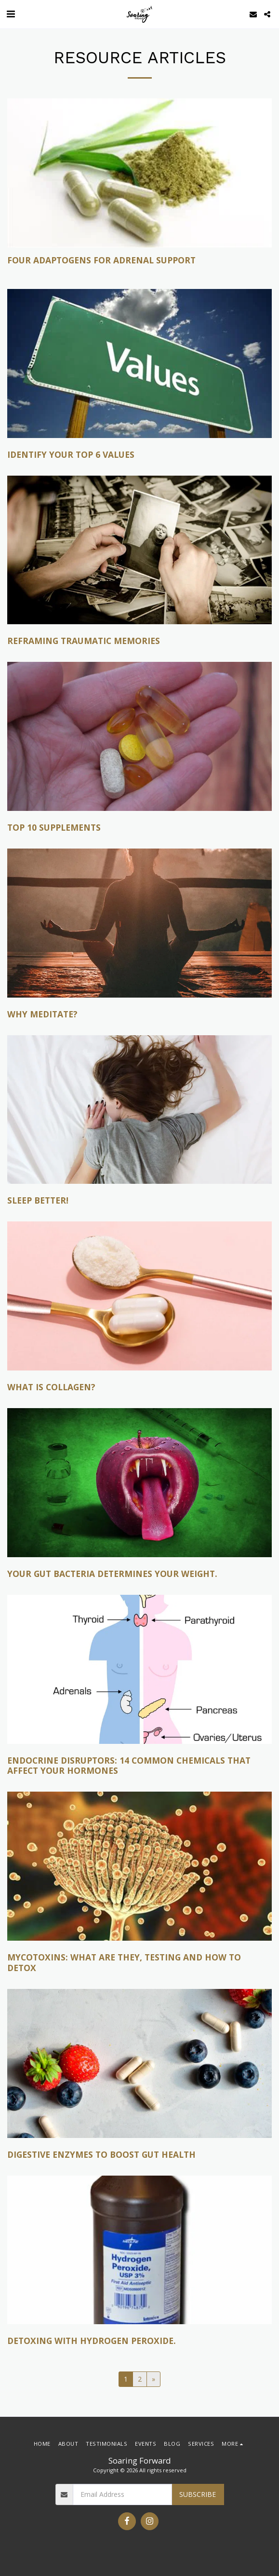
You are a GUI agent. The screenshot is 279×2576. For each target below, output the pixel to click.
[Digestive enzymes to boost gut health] (139, 2155)
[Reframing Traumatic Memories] (139, 641)
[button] (10, 14)
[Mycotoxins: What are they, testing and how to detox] (139, 1962)
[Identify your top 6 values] (139, 455)
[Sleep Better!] (139, 1200)
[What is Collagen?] (139, 1387)
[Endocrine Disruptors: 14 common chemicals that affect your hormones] (139, 1766)
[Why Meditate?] (139, 1014)
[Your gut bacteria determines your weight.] (139, 1574)
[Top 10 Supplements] (139, 827)
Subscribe (197, 2494)
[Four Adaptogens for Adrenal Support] (139, 260)
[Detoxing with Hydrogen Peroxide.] (139, 2341)
